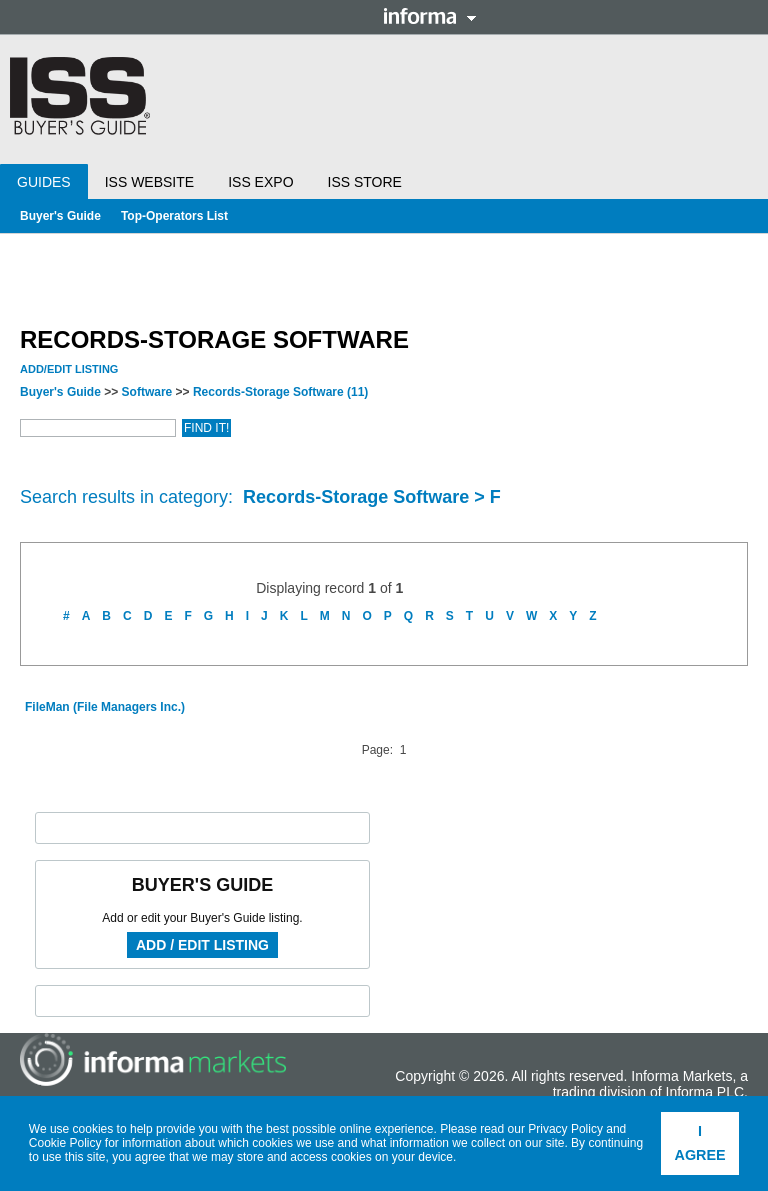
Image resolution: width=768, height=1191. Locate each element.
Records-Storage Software (280, 392)
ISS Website (149, 182)
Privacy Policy (565, 1129)
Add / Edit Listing (202, 945)
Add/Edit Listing (69, 369)
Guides (44, 182)
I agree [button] (700, 1143)
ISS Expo (260, 182)
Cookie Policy (65, 1143)
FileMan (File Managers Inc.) (105, 707)
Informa (430, 16)
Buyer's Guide (60, 216)
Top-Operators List (174, 216)
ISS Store (365, 182)
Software (147, 392)
